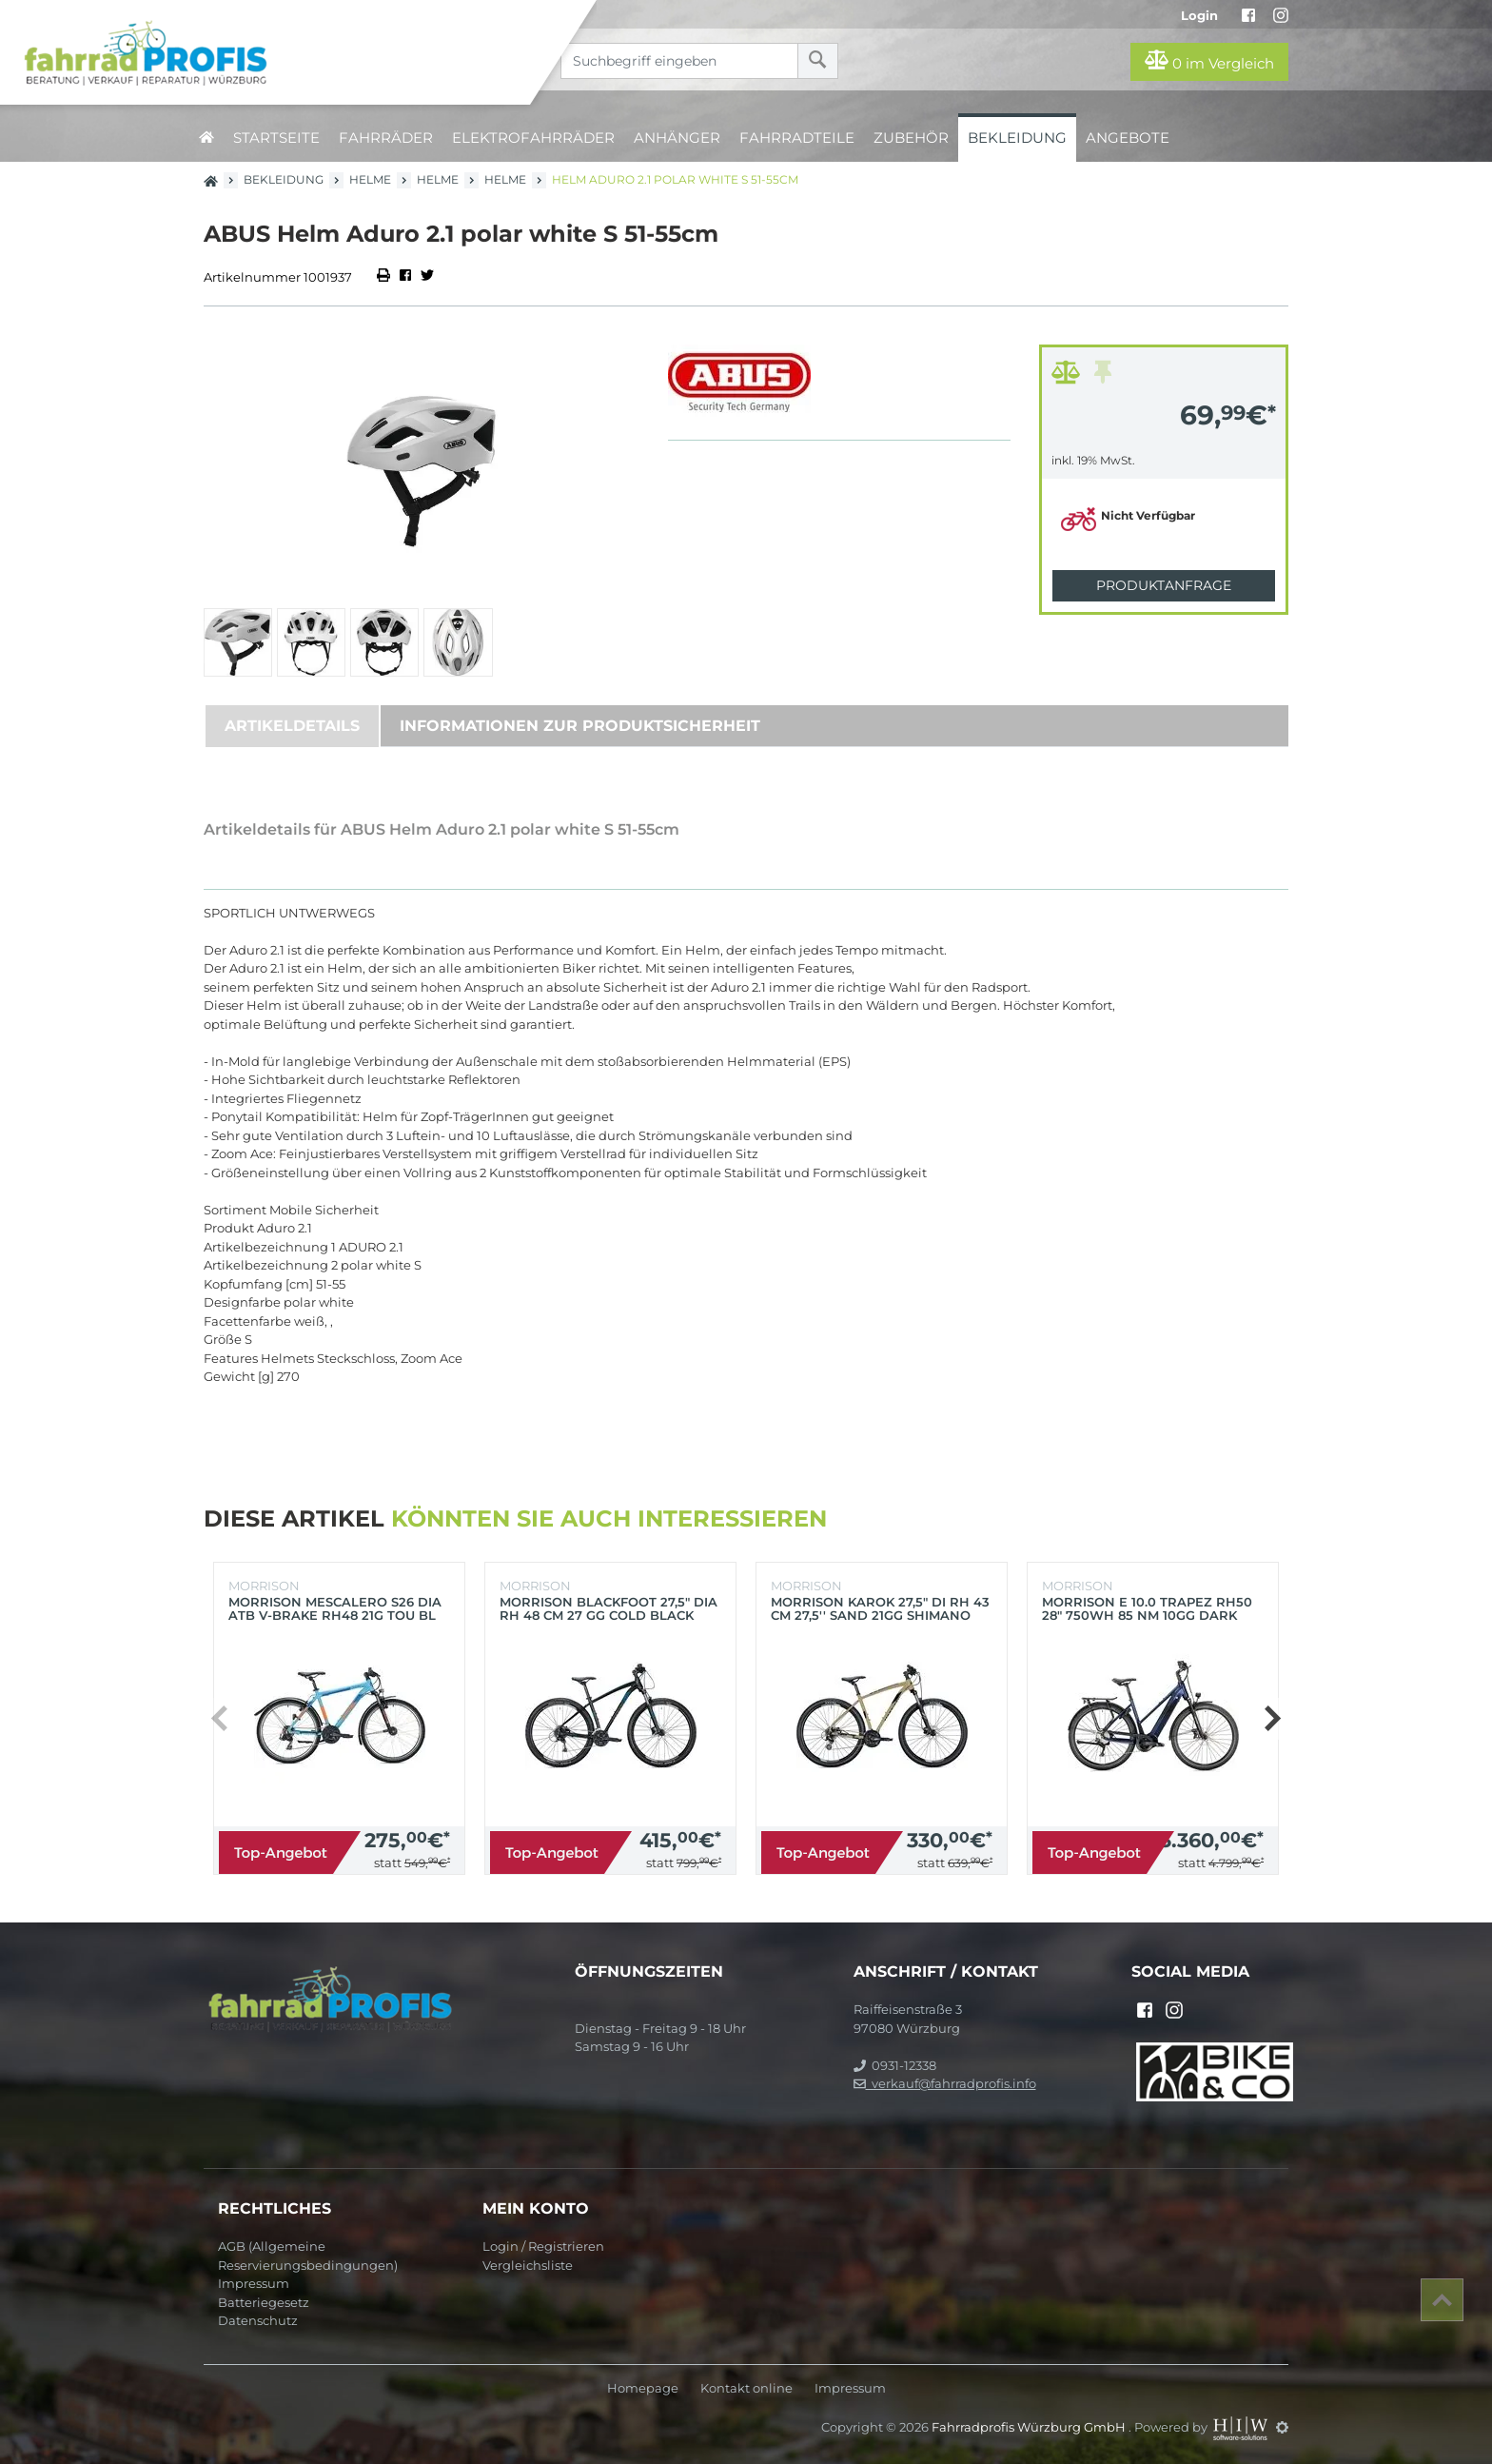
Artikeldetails (292, 726)
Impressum (253, 2283)
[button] (1271, 1719)
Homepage (642, 2388)
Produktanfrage (1163, 585)
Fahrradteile (796, 137)
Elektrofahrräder (533, 137)
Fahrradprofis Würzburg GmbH (1030, 2426)
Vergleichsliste (527, 2265)
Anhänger (677, 137)
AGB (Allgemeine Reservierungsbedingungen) (308, 2255)
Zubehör (911, 137)
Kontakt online (746, 2388)
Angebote (1127, 137)
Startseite (276, 137)
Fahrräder (386, 137)
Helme (370, 179)
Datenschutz (258, 2320)
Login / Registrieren (543, 2246)
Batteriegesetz (263, 2302)
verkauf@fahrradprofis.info (945, 2083)
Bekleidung (1017, 137)
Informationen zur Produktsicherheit (580, 726)
